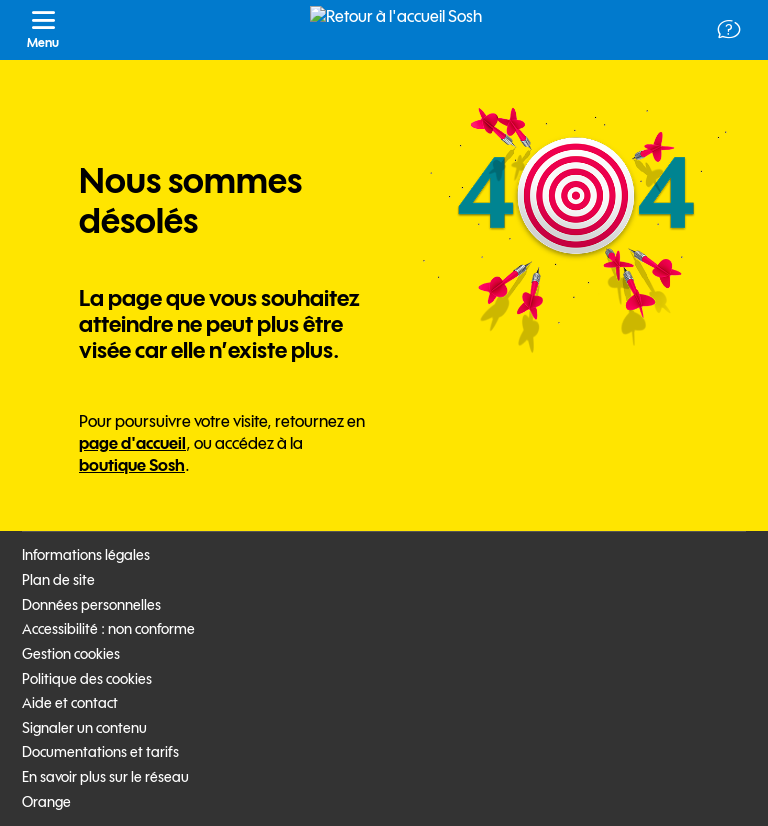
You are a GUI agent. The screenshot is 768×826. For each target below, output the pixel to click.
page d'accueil (132, 443)
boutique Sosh (132, 465)
